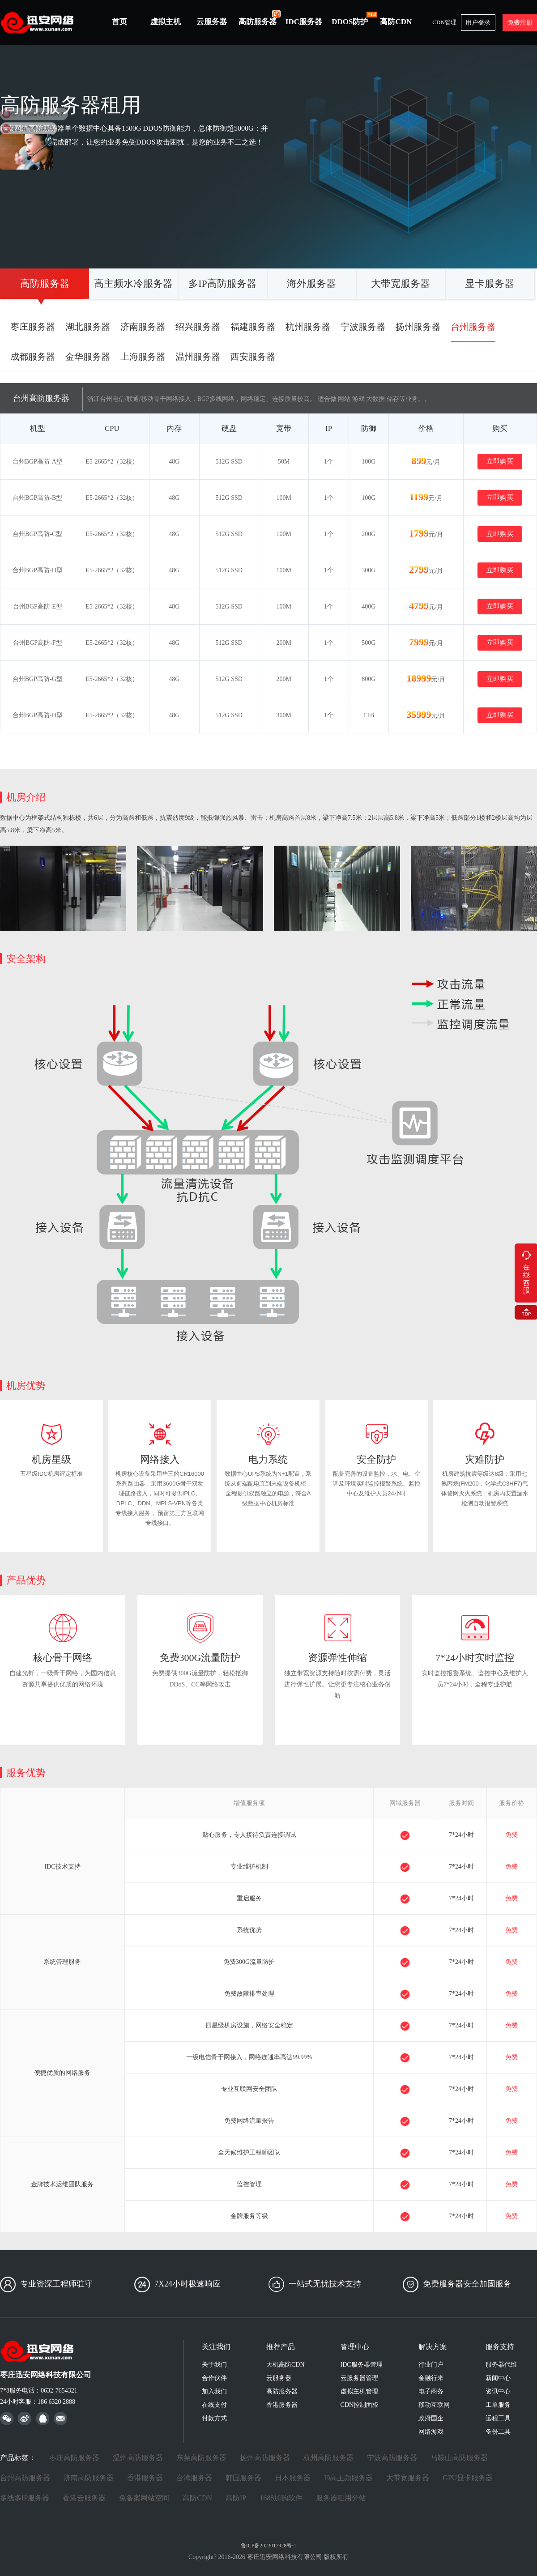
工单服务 (498, 2404)
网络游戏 (430, 2431)
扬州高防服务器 (265, 2457)
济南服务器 (142, 327)
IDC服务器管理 (362, 2364)
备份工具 (498, 2431)
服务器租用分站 (341, 2498)
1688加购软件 (281, 2498)
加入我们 (214, 2391)
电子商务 (430, 2391)
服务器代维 (501, 2364)
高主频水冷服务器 (133, 283)
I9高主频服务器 (348, 2478)
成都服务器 (32, 357)
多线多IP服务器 (24, 2498)
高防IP (236, 2498)
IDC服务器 (304, 21)
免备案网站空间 (144, 2498)
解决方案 (432, 2346)
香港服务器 (282, 2404)
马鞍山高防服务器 (459, 2457)
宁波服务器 (363, 327)
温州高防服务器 (138, 2457)
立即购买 (499, 461)
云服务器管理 (359, 2378)
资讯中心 (498, 2391)
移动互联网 (434, 2404)
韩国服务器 (243, 2478)
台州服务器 (473, 327)
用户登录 (477, 22)
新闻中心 (498, 2378)
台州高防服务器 (25, 2478)
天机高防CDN (285, 2364)
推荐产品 (280, 2346)
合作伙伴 (214, 2378)
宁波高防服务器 (392, 2457)
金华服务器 (87, 357)
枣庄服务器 (32, 327)
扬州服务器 (418, 327)
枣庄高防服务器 (74, 2457)
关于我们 (214, 2364)
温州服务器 (197, 357)
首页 (119, 21)
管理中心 (355, 2346)
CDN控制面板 (360, 2404)
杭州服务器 (308, 327)
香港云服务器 (84, 2498)
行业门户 (430, 2364)
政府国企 (430, 2418)
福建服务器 (252, 327)
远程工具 (498, 2418)
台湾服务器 (194, 2478)
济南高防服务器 (89, 2478)
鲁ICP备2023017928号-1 (269, 2545)
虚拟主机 (165, 21)
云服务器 (211, 21)
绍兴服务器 (197, 327)
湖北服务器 (87, 327)
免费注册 (520, 22)
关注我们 (216, 2346)
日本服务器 (293, 2478)
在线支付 (214, 2404)
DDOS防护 (352, 18)
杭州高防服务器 (328, 2457)
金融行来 (430, 2378)
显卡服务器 (489, 283)
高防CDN (396, 21)
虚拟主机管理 (359, 2391)
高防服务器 (260, 17)
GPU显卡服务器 (468, 2478)
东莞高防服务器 (201, 2457)
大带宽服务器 (400, 283)
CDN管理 (444, 22)
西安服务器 (252, 357)
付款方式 (214, 2418)
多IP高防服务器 (222, 283)
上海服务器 (142, 357)
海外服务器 (311, 283)
